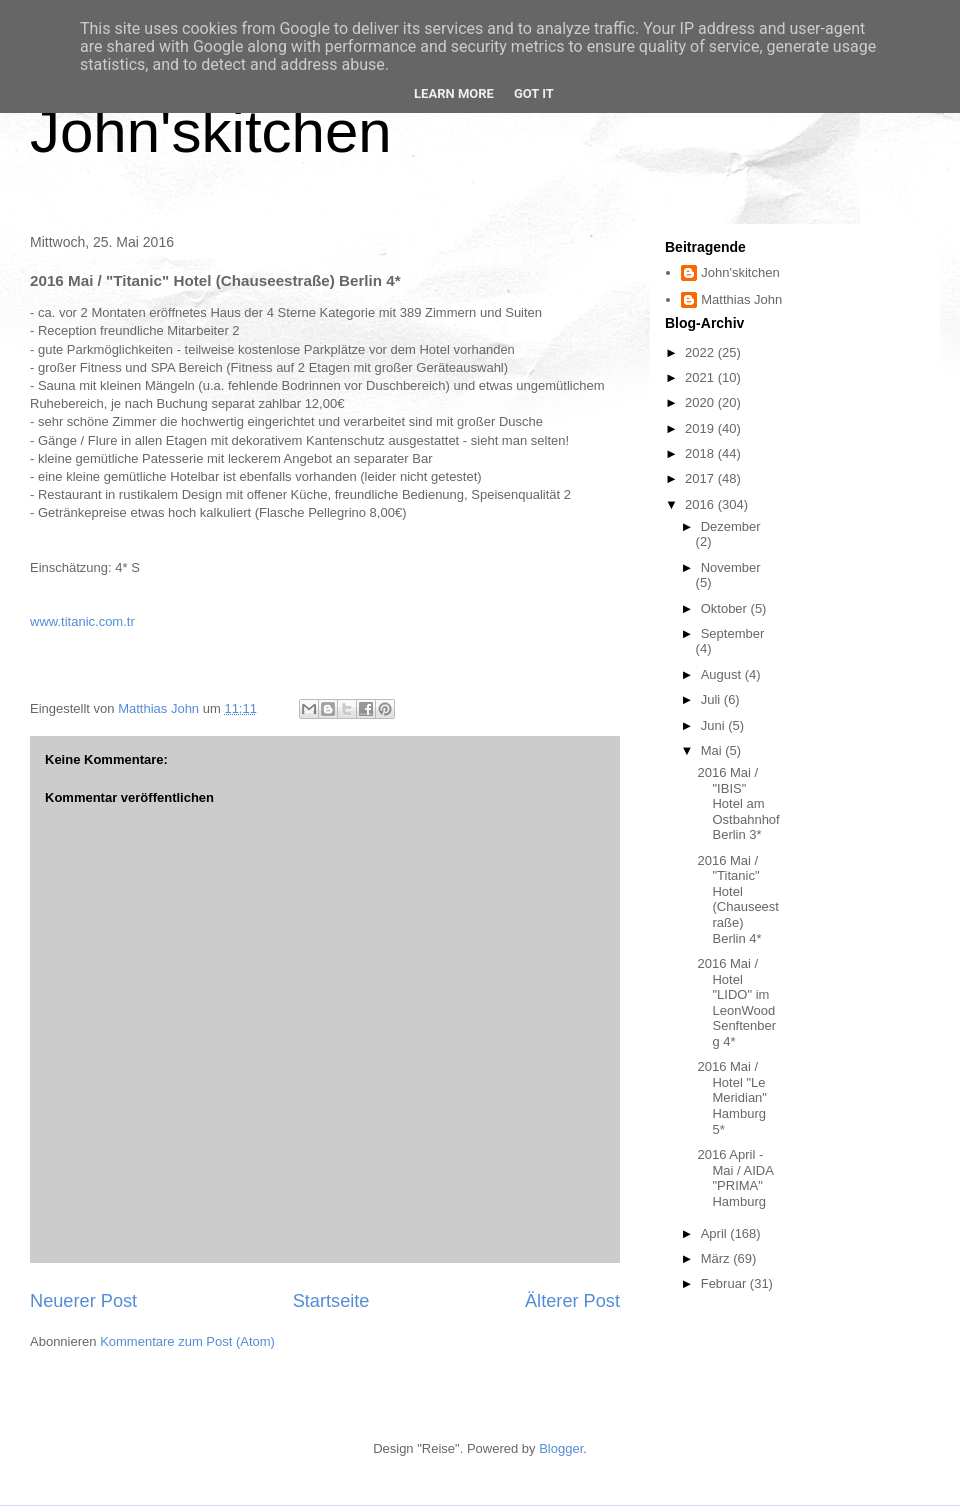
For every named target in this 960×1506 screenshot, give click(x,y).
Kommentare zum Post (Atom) (187, 1341)
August (723, 674)
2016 (701, 504)
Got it (534, 93)
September (733, 633)
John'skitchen (211, 131)
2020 (701, 402)
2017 (701, 478)
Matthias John (741, 299)
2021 (701, 377)
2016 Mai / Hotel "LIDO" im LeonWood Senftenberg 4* (736, 1002)
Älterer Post (572, 1301)
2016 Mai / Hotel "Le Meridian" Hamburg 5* (731, 1097)
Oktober (726, 608)
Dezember (731, 526)
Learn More (454, 93)
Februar (725, 1283)
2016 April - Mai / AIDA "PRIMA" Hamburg (735, 1178)
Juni (714, 725)
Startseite (331, 1301)
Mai (713, 750)
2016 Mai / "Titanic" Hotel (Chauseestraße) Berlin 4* (737, 899)
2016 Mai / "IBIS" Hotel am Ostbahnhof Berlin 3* (738, 803)
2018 (701, 453)
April (716, 1233)
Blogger (561, 1448)
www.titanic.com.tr (82, 621)
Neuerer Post (83, 1301)
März (717, 1258)
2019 (701, 428)
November (731, 567)
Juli (712, 699)
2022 (701, 352)
